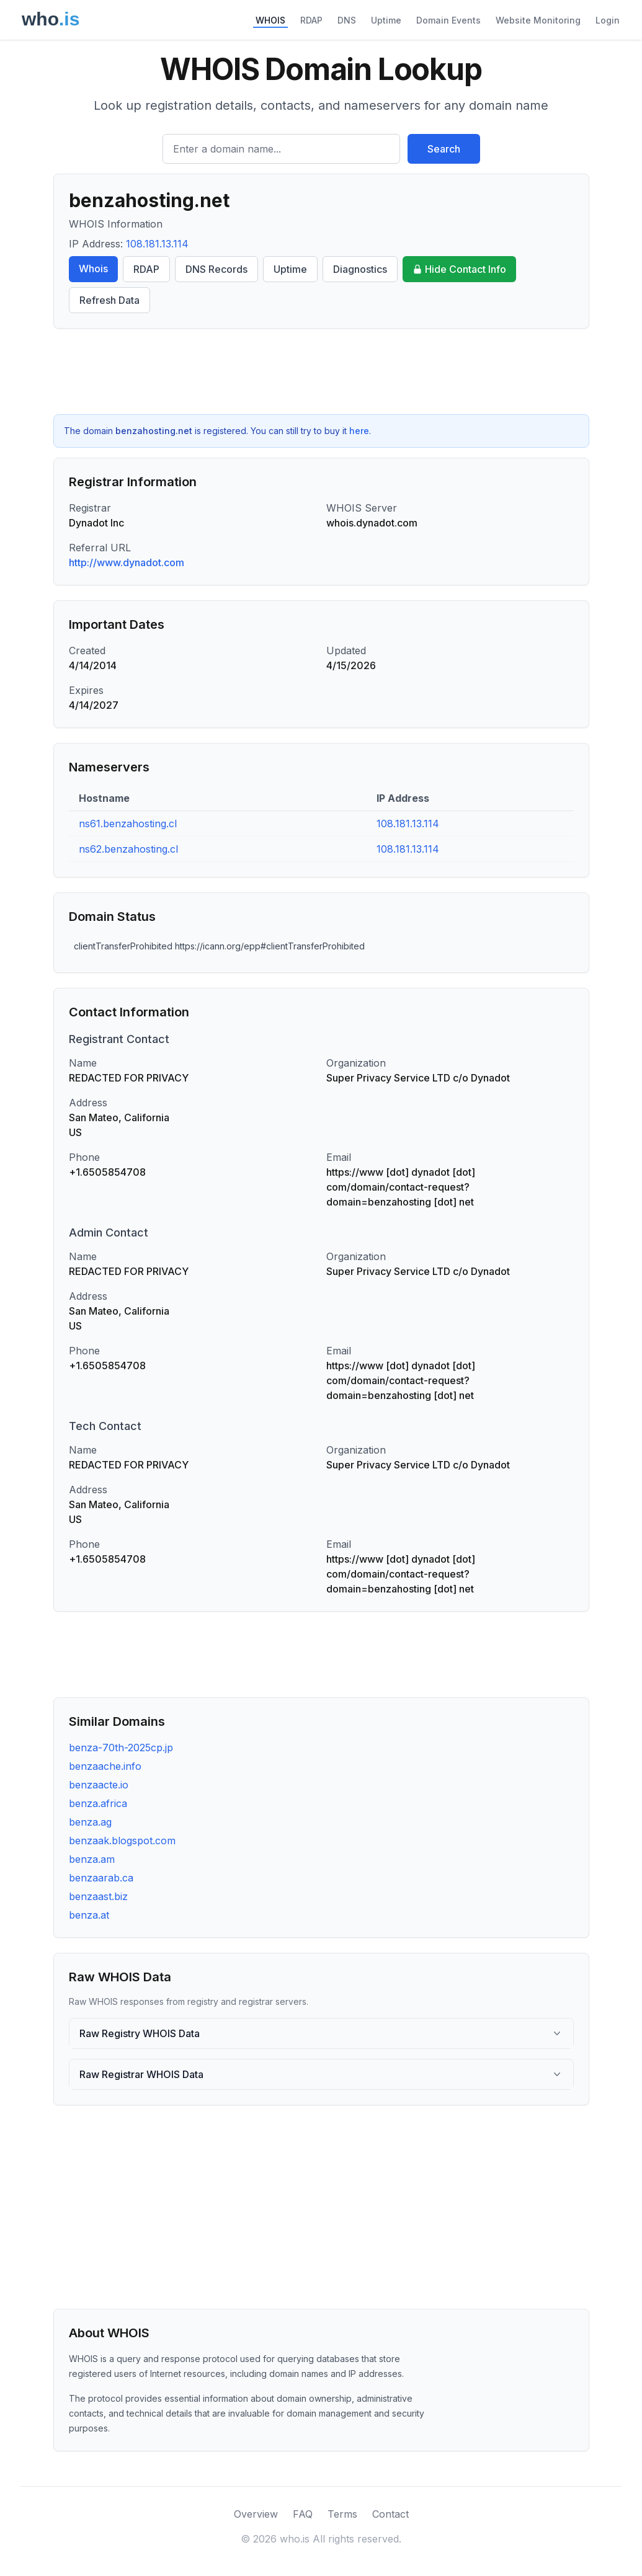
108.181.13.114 (157, 244)
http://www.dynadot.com (126, 562)
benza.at (89, 1915)
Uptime (386, 20)
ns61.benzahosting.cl (128, 823)
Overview (256, 2514)
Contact (390, 2514)
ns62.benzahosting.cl (128, 849)
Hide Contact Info (459, 269)
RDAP (311, 20)
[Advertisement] (321, 371)
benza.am (92, 1859)
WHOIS (270, 20)
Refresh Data (109, 300)
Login (607, 20)
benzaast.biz (98, 1896)
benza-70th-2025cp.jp (121, 1747)
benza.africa (98, 1803)
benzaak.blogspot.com (122, 1840)
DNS (346, 20)
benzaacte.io (98, 1785)
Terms (342, 2514)
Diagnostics (360, 269)
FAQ (303, 2514)
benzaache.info (105, 1766)
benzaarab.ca (101, 1878)
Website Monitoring (538, 20)
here (359, 430)
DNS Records (216, 269)
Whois (93, 268)
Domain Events (448, 20)
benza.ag (90, 1822)
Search (443, 149)
